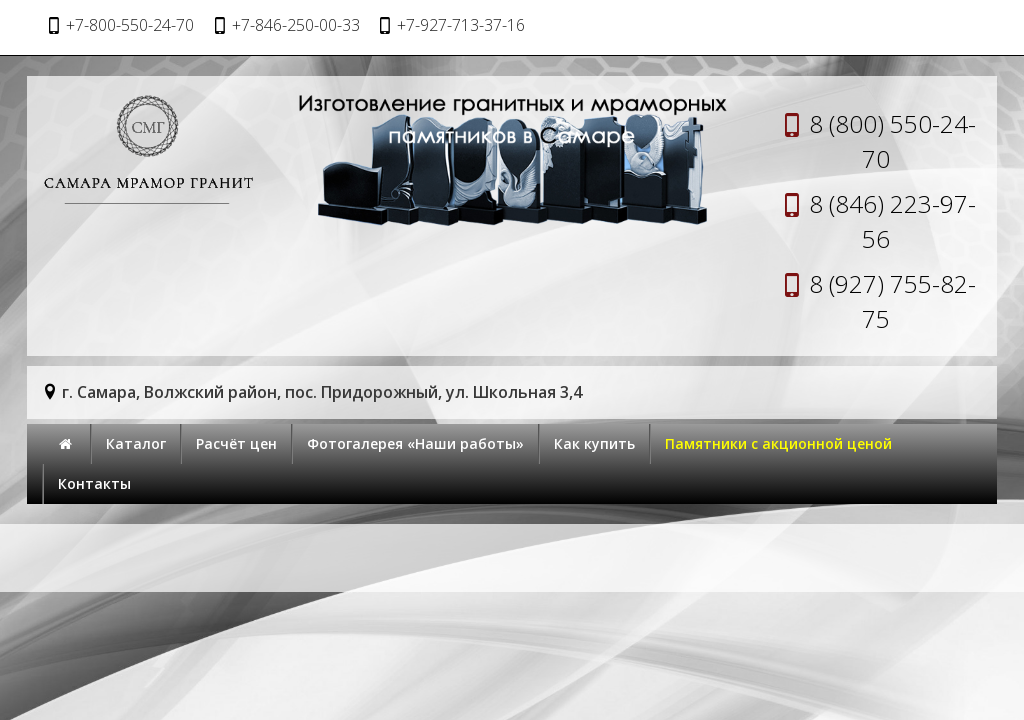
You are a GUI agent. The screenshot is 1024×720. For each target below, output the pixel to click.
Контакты (94, 483)
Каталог (136, 443)
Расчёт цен (236, 443)
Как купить (594, 443)
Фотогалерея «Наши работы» (415, 443)
